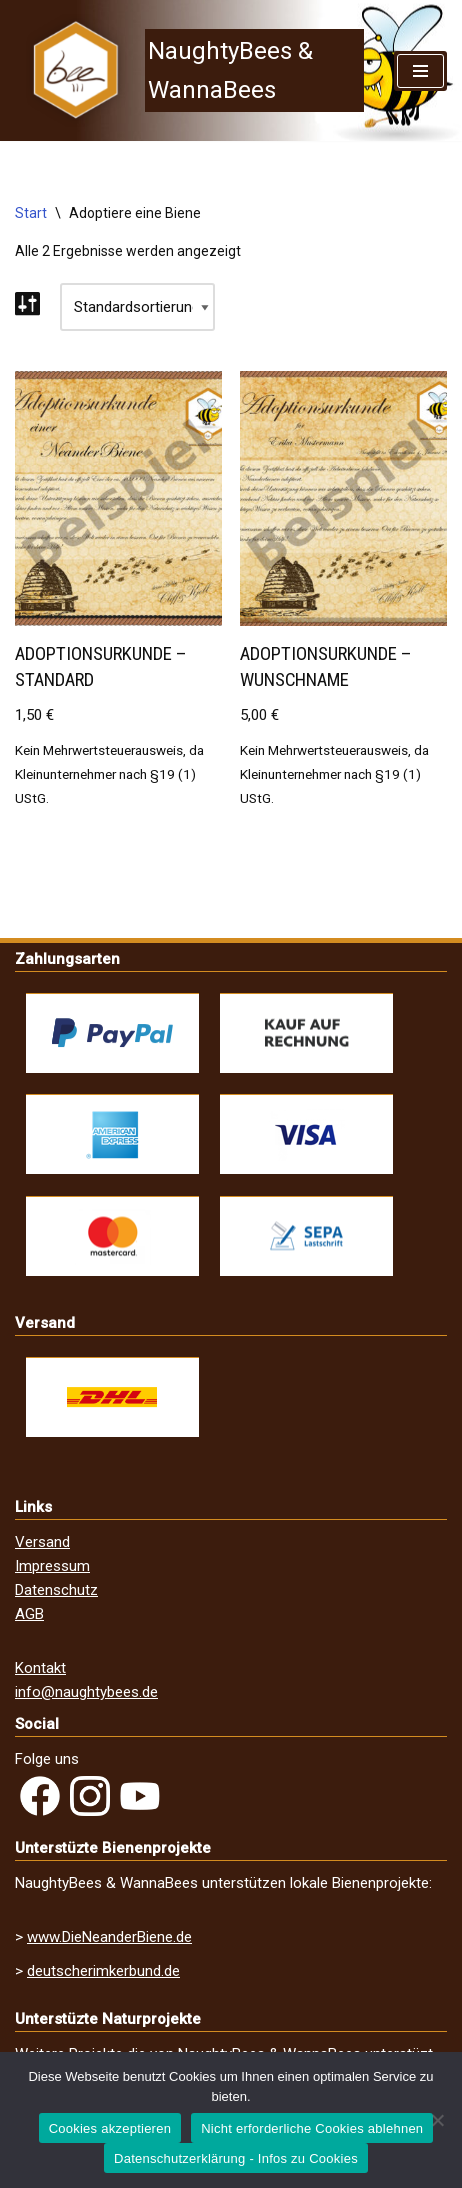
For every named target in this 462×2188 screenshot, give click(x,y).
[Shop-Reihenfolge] (137, 307)
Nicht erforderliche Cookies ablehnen (312, 2128)
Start (31, 213)
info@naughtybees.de (86, 1692)
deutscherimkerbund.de (103, 1971)
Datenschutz (56, 1590)
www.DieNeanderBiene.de (109, 1937)
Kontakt (40, 1668)
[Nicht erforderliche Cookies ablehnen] (437, 2120)
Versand (42, 1542)
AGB (29, 1614)
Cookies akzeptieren (110, 2128)
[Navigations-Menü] (420, 71)
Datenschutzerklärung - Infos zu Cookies (236, 2158)
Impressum (52, 1566)
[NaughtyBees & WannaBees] (189, 70)
